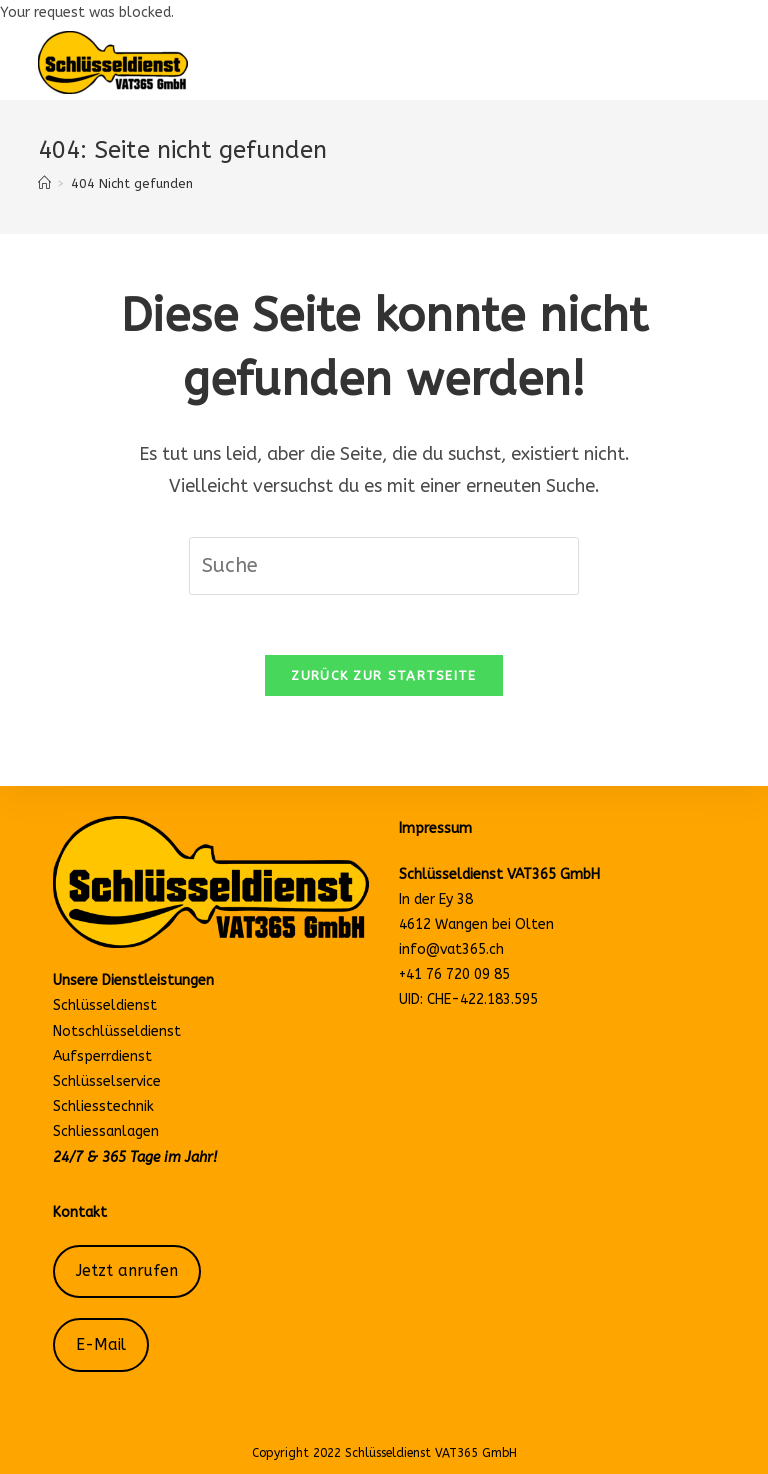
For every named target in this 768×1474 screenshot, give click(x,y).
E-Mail (101, 1345)
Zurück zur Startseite (383, 675)
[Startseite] (44, 183)
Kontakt (80, 1212)
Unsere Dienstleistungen (133, 980)
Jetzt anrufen (127, 1271)
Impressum (435, 828)
